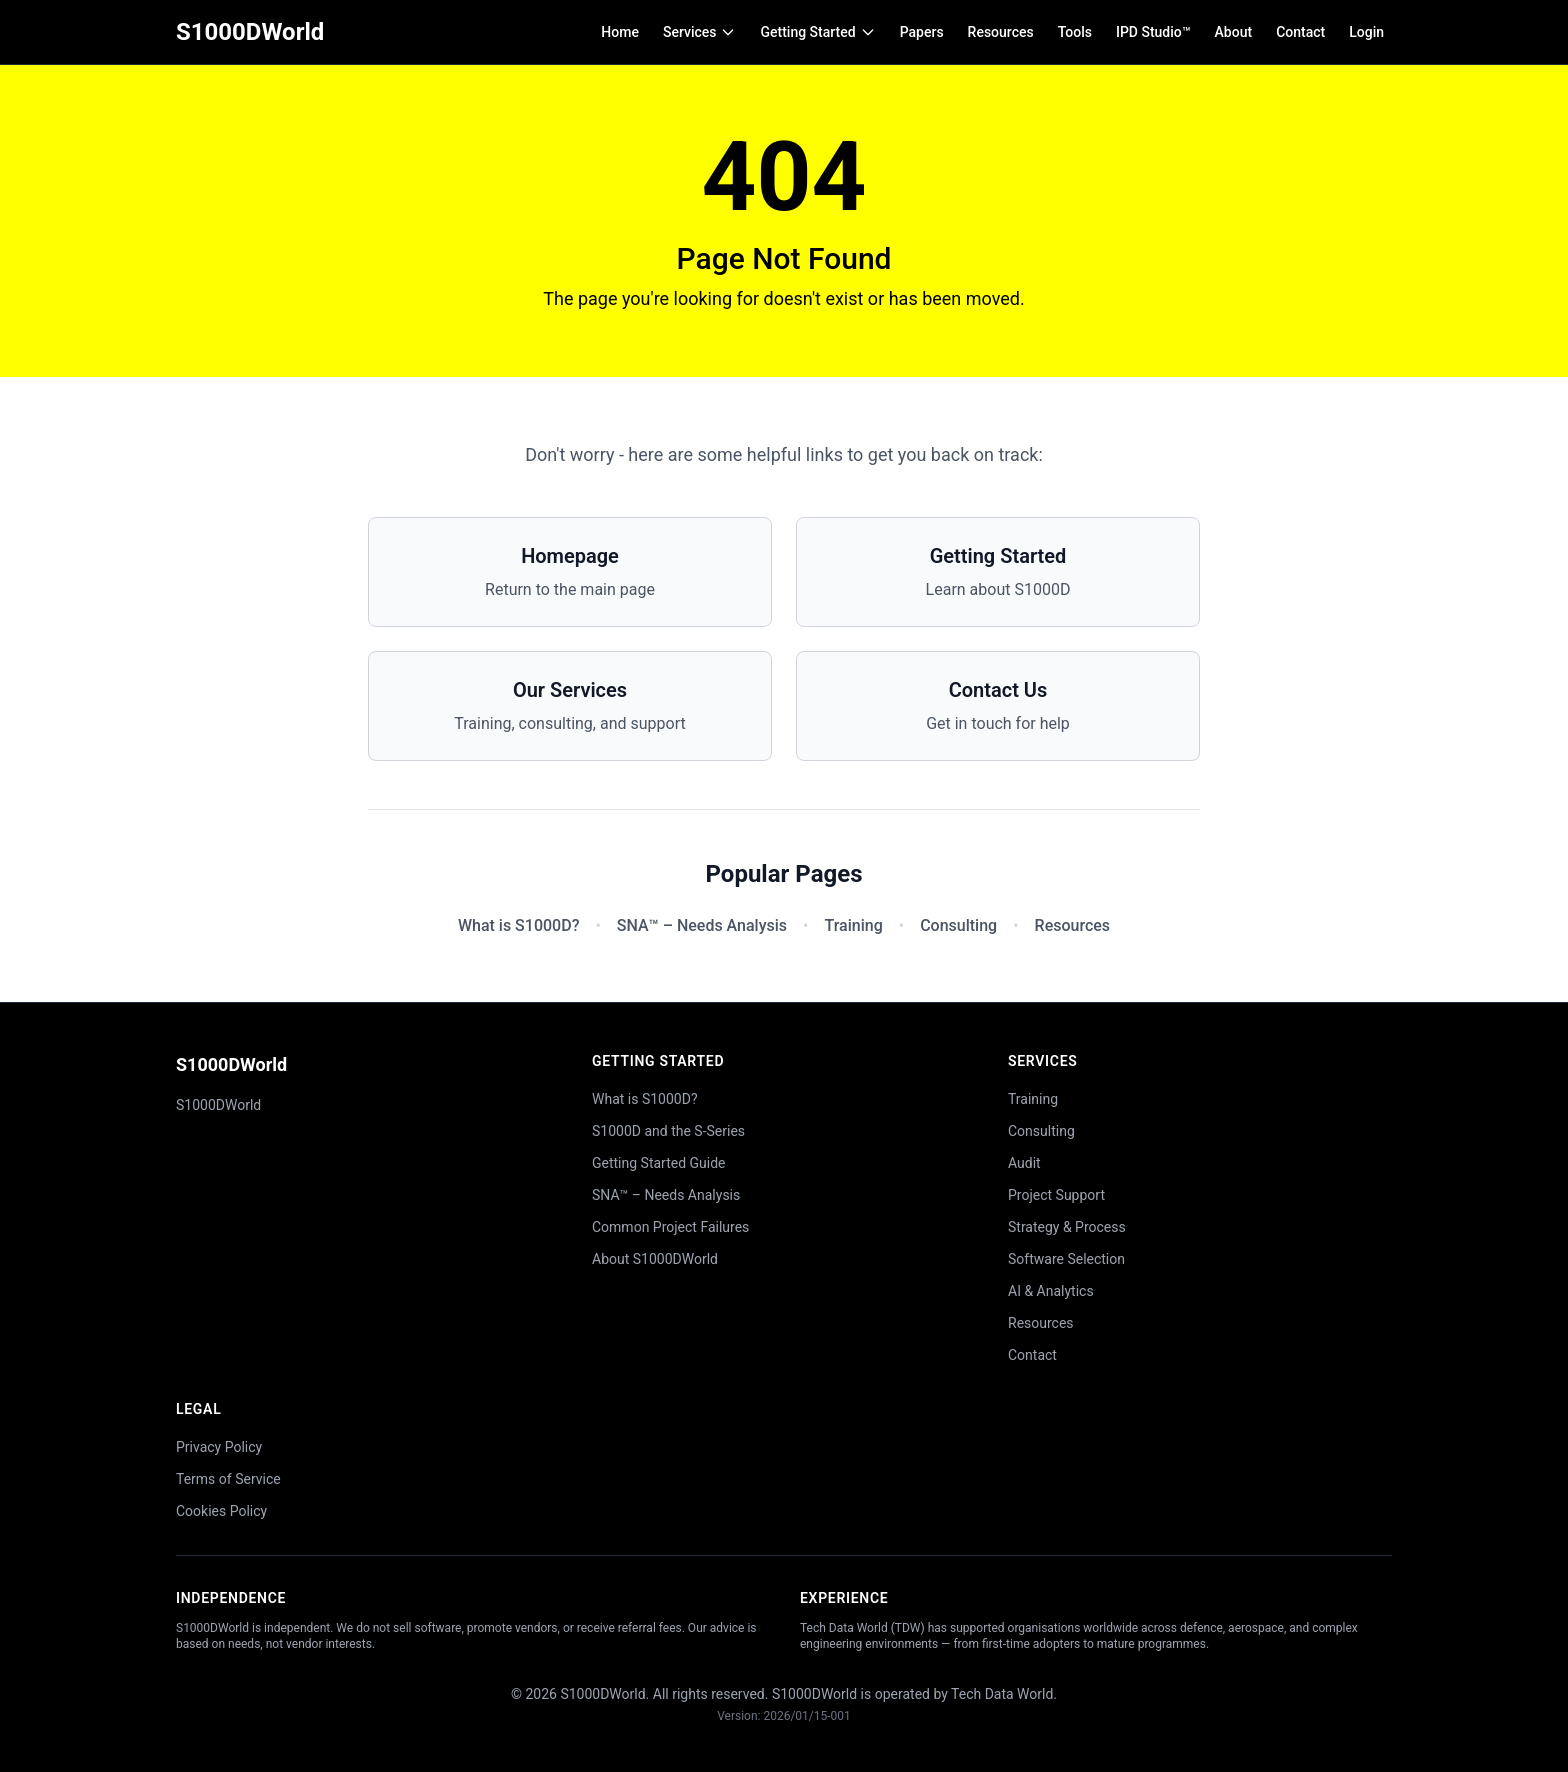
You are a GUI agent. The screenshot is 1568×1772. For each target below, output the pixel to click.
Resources (1001, 32)
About (1234, 32)
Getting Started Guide (659, 1163)
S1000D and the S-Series (668, 1131)
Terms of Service (228, 1479)
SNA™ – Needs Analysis (702, 925)
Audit (1024, 1163)
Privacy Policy (219, 1447)
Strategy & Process (1067, 1227)
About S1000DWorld (655, 1259)
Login (1366, 32)
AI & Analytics (1051, 1291)
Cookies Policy (221, 1511)
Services (700, 32)
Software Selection (1066, 1259)
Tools (1075, 32)
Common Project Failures (670, 1227)
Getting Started (817, 32)
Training (853, 925)
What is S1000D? (518, 925)
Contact (1300, 32)
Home (620, 32)
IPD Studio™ (1153, 32)
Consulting (958, 925)
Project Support (1056, 1195)
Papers (922, 32)
